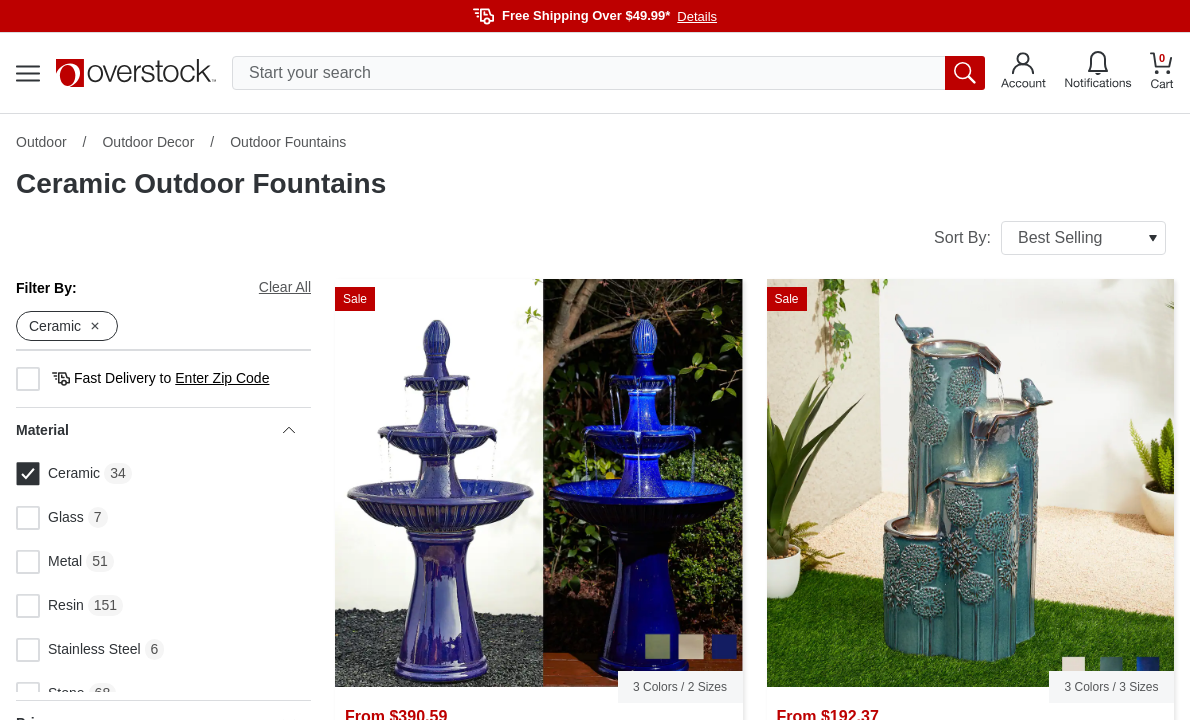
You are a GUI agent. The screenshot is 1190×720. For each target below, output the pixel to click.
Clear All (285, 287)
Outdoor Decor (148, 142)
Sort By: (1050, 238)
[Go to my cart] (1162, 73)
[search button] (965, 73)
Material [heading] (155, 430)
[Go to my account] (1023, 73)
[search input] (608, 73)
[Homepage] (136, 73)
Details (697, 16)
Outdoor (41, 142)
